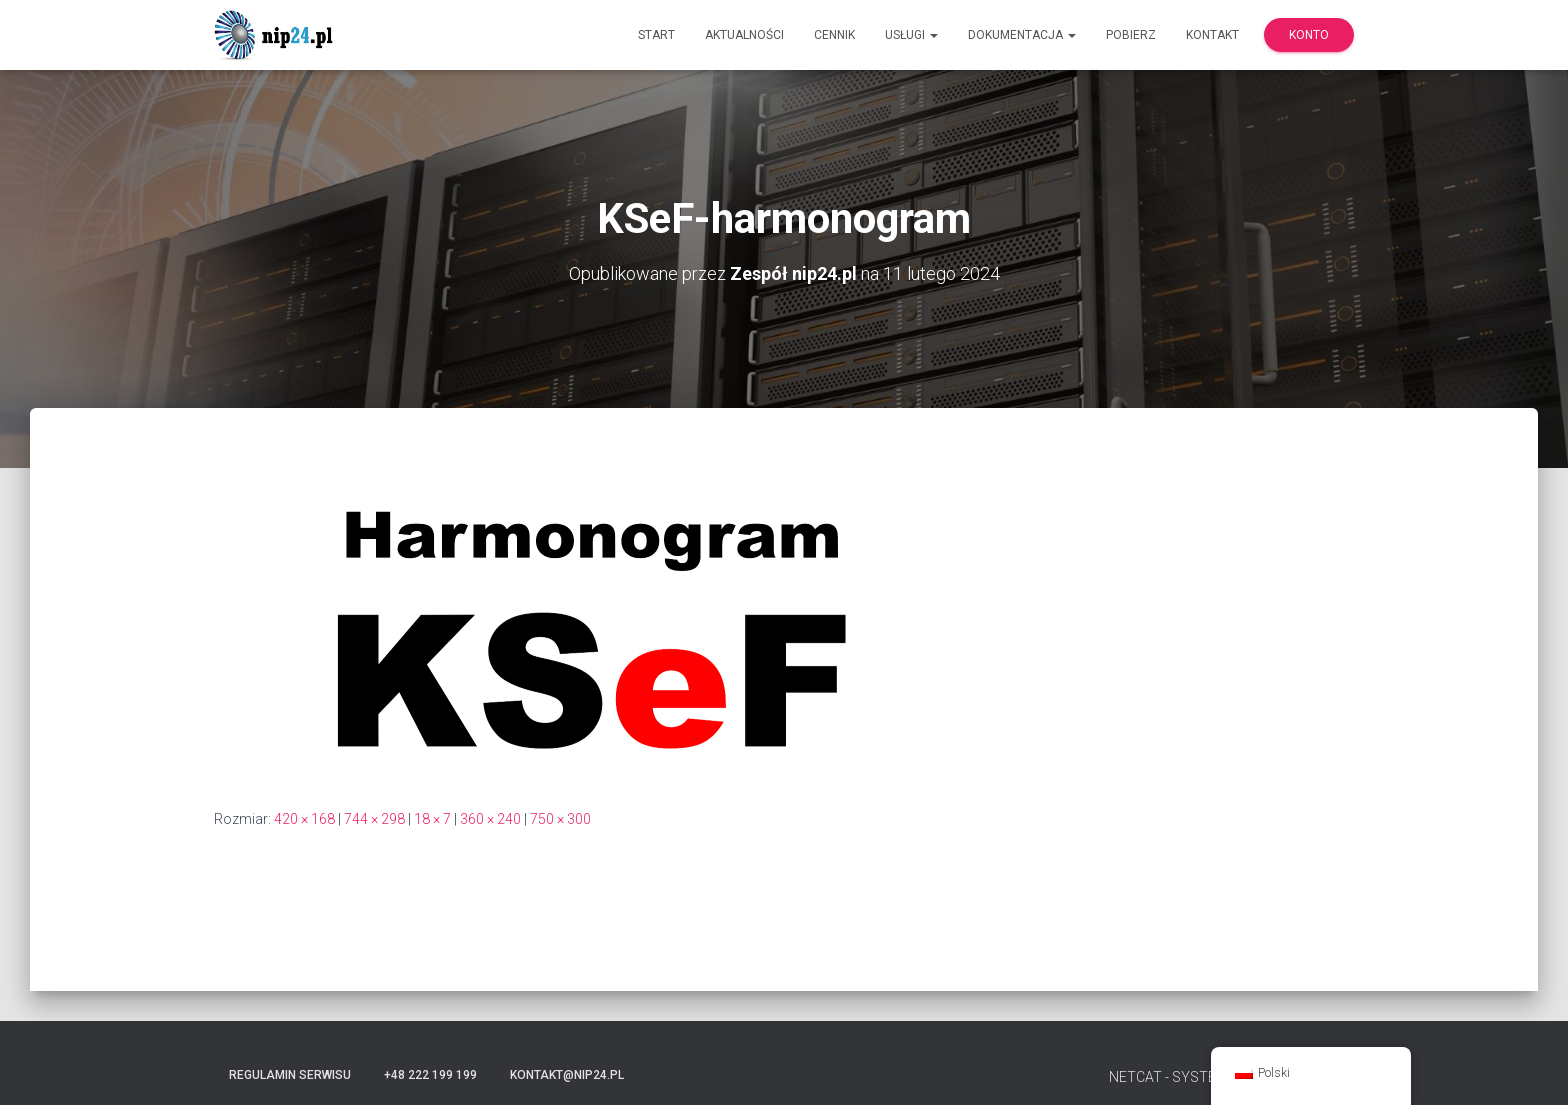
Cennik (834, 35)
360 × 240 (490, 819)
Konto (1309, 35)
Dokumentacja (1022, 35)
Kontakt (1212, 35)
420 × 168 (304, 819)
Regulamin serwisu (290, 1075)
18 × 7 (432, 819)
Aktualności (744, 35)
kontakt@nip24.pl (567, 1075)
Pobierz (1131, 35)
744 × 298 (374, 819)
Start (656, 35)
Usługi (911, 35)
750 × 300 (560, 819)
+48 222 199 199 (430, 1075)
